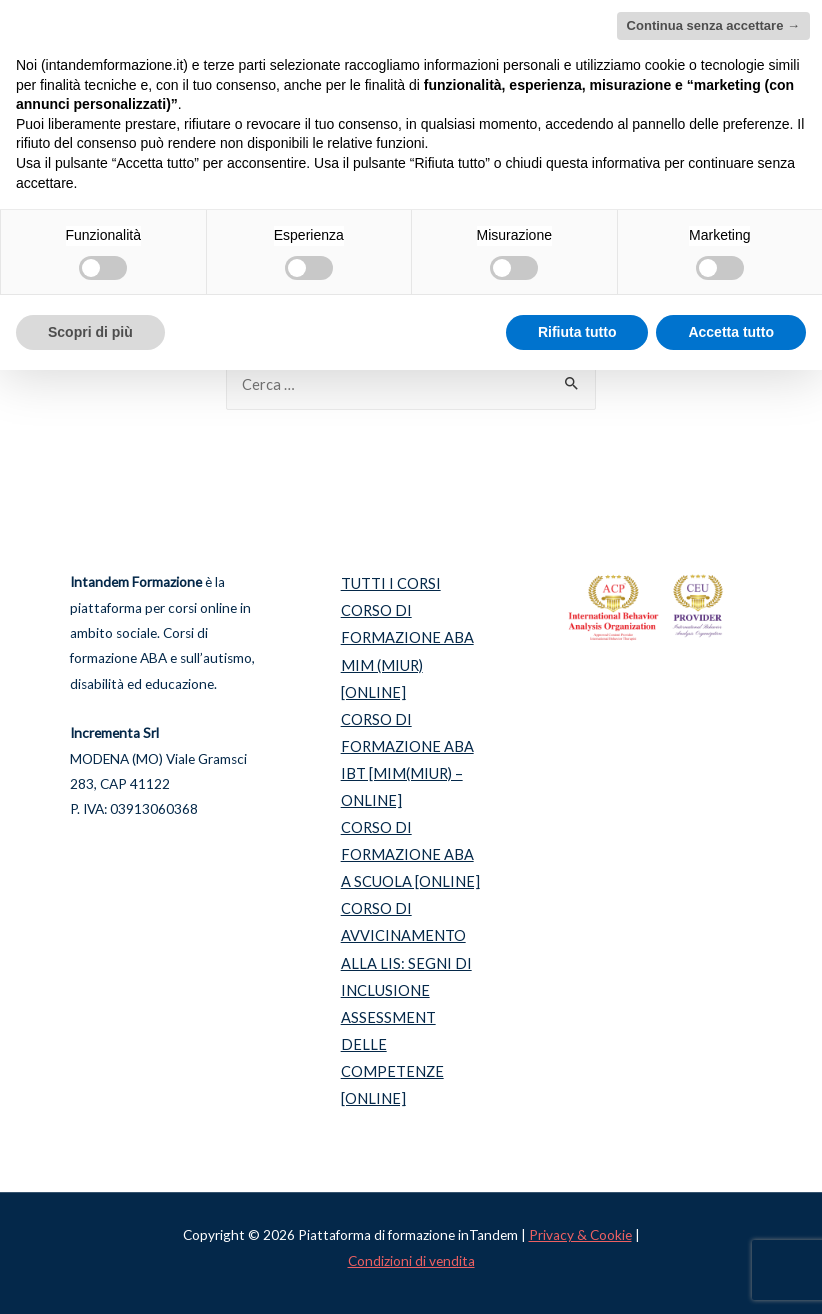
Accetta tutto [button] (731, 332)
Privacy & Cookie (580, 1235)
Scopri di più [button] (90, 332)
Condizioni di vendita (411, 1261)
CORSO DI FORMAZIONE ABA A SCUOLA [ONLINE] (410, 854)
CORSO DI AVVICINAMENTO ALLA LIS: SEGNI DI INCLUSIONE (406, 949)
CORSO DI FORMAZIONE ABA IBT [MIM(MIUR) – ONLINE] (407, 760)
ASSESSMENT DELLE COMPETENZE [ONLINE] (392, 1058)
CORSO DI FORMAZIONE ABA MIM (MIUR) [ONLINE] (407, 651)
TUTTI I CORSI (391, 583)
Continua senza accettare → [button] (713, 25)
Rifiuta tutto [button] (577, 332)
